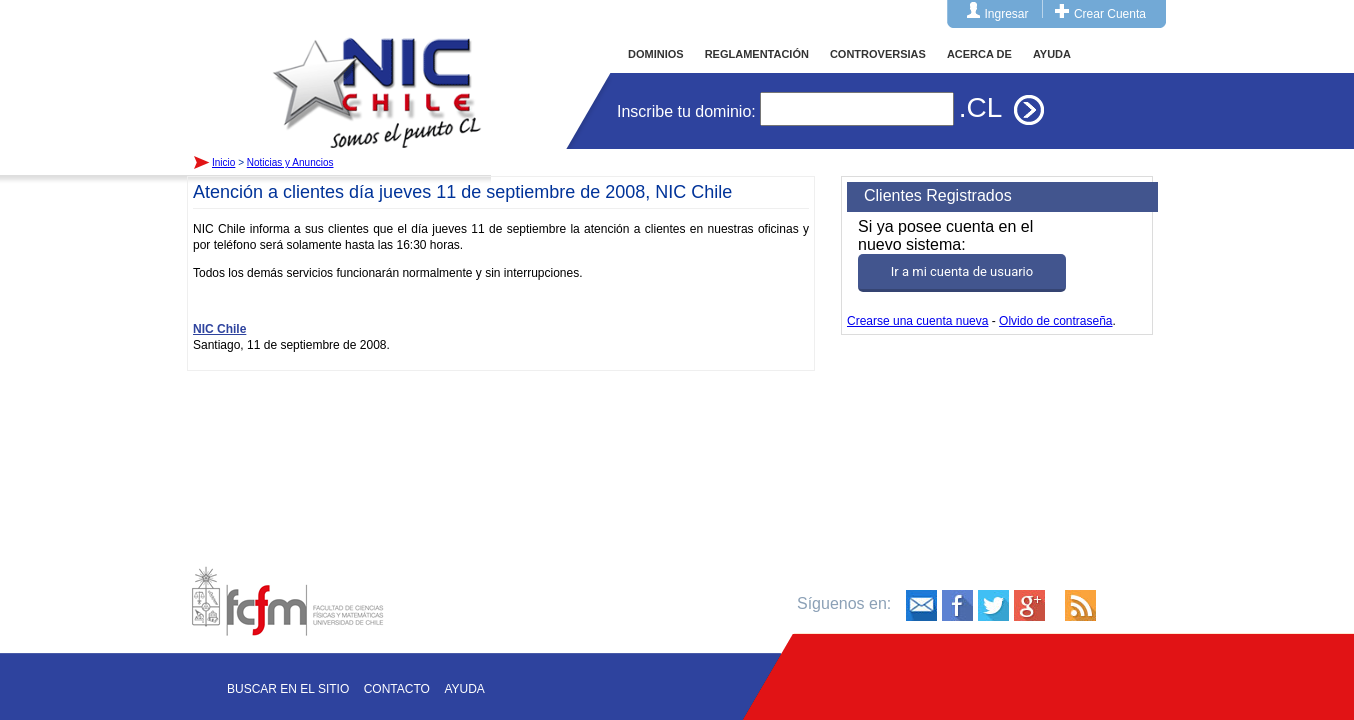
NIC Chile (219, 329)
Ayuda (464, 689)
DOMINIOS (656, 54)
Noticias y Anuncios (290, 162)
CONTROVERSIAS (878, 54)
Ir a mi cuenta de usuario (962, 271)
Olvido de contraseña (1055, 321)
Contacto (397, 689)
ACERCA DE (979, 54)
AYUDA (1052, 54)
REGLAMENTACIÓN (757, 54)
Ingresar (1007, 14)
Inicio (377, 74)
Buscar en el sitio (288, 689)
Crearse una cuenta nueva (917, 321)
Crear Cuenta (1110, 14)
